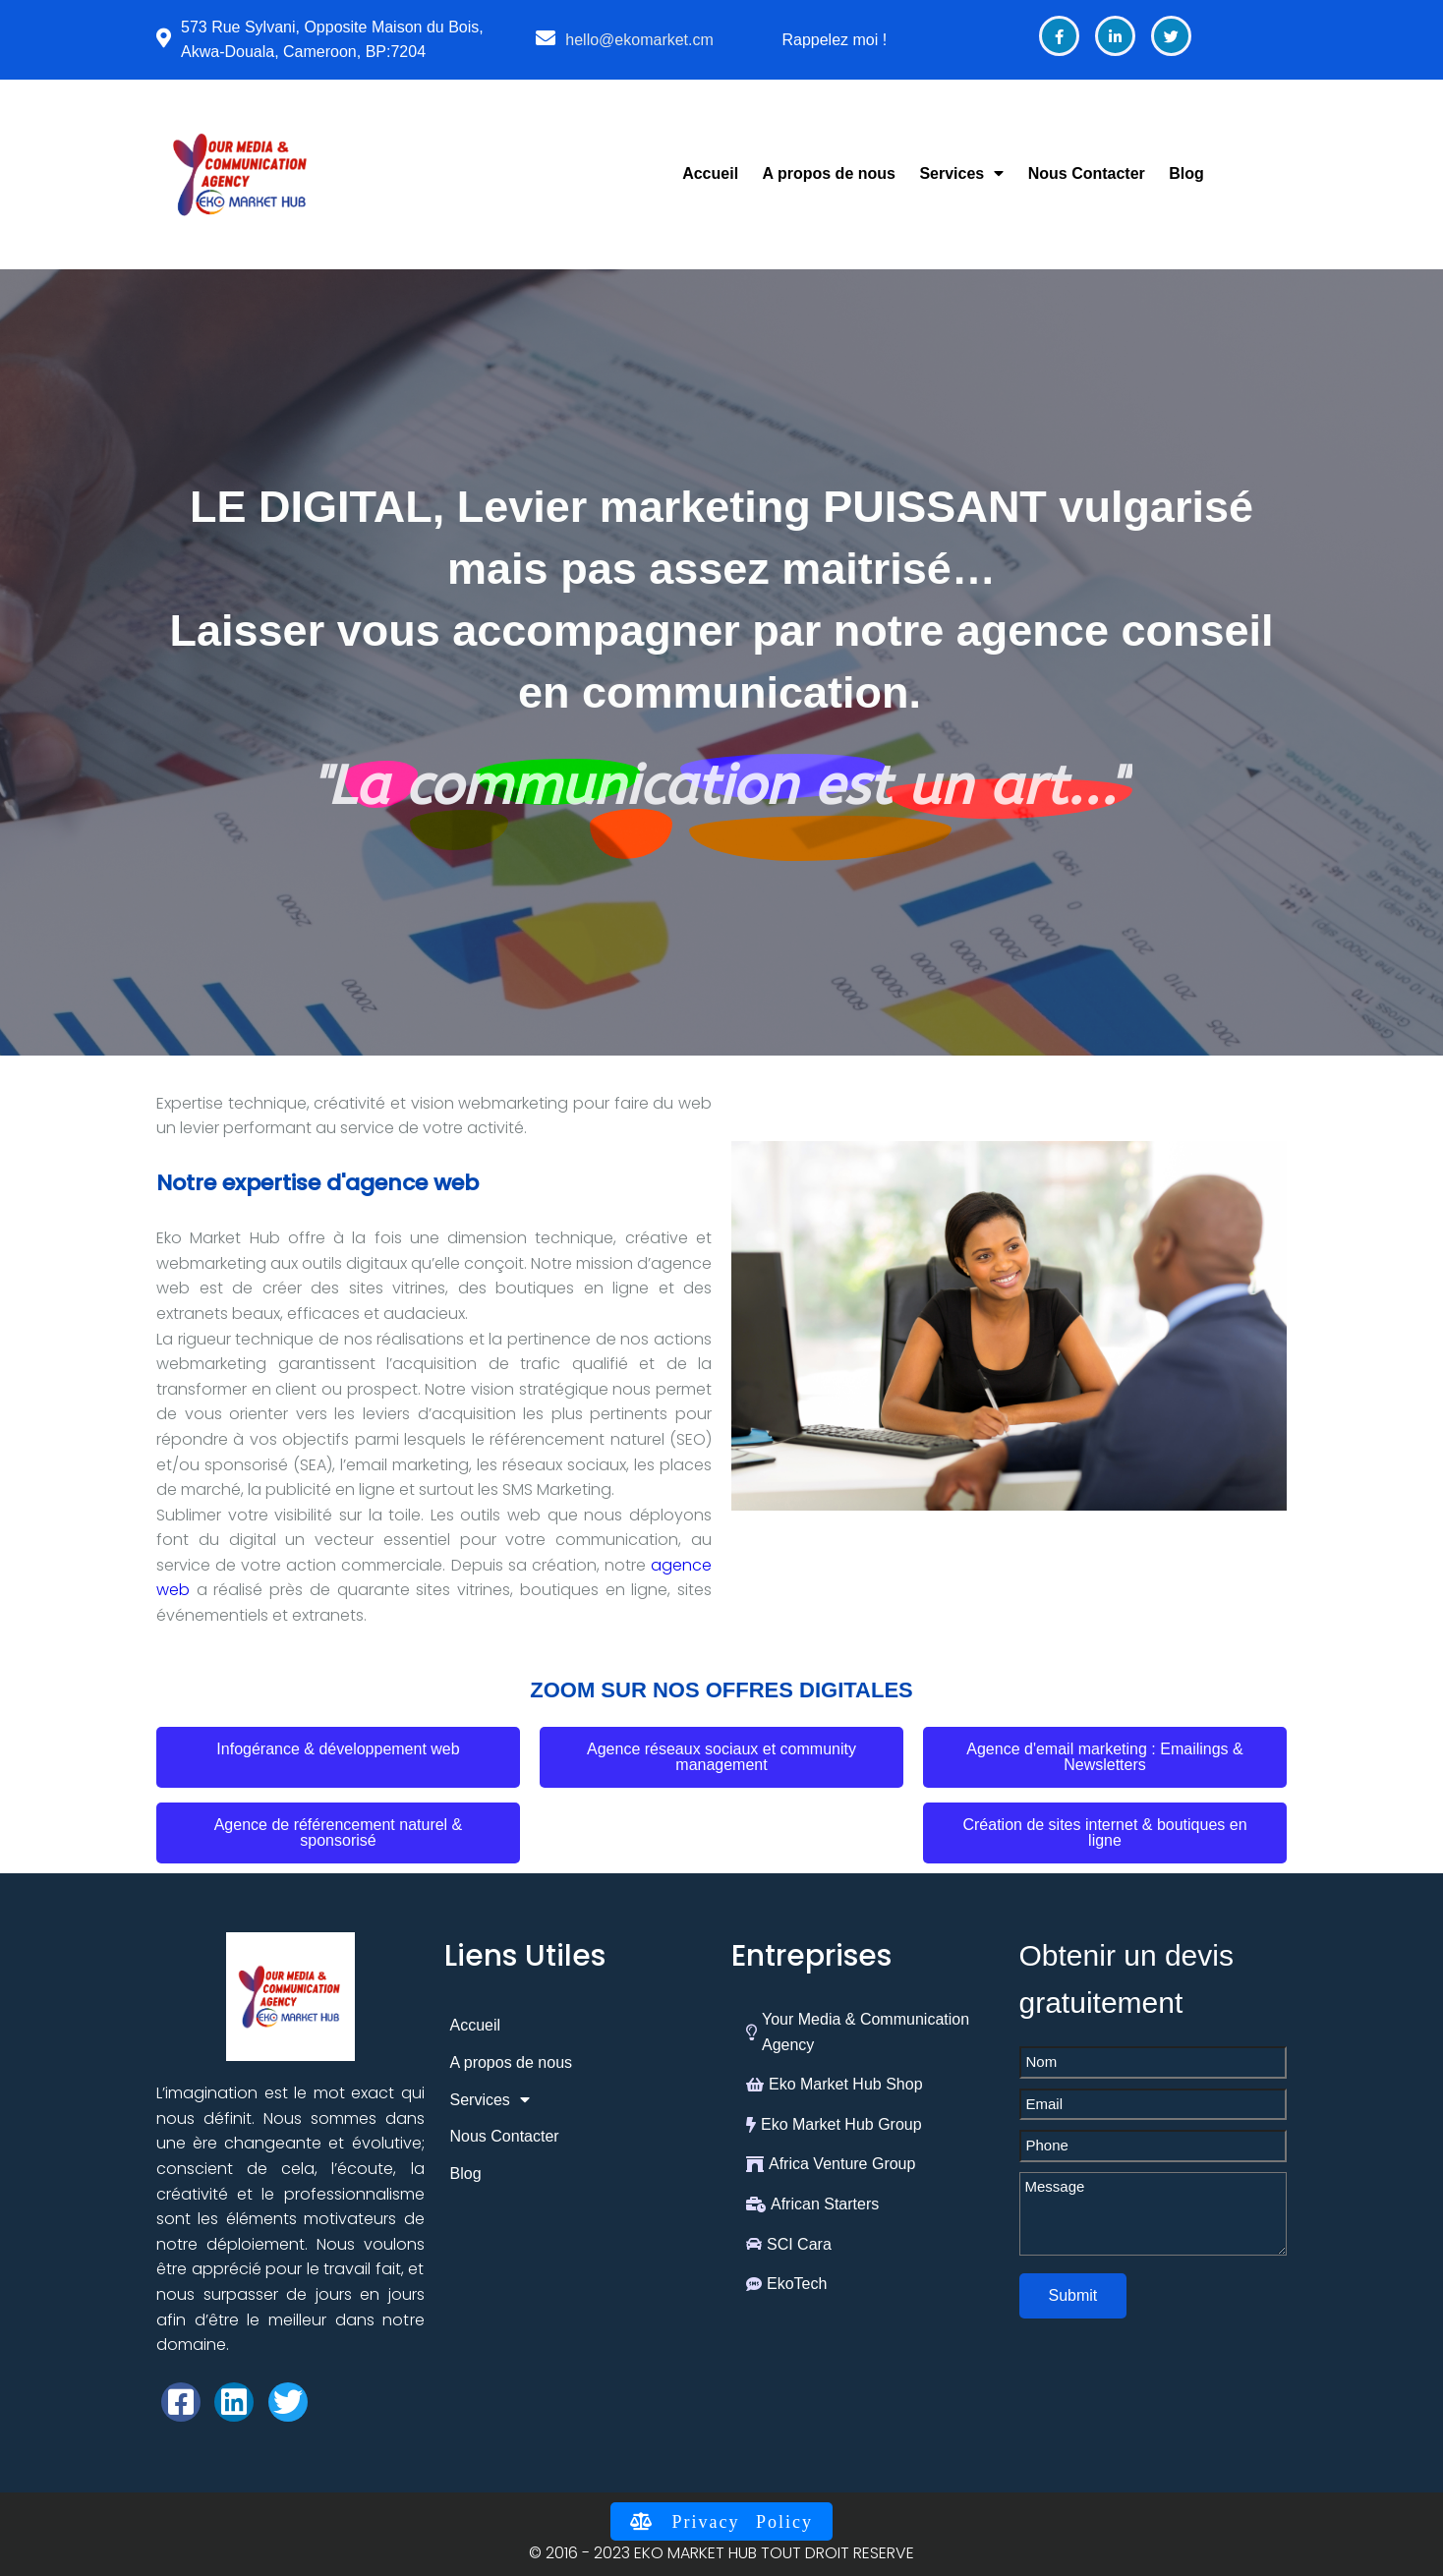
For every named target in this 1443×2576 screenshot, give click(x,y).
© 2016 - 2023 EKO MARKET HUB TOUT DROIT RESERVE (721, 2553)
